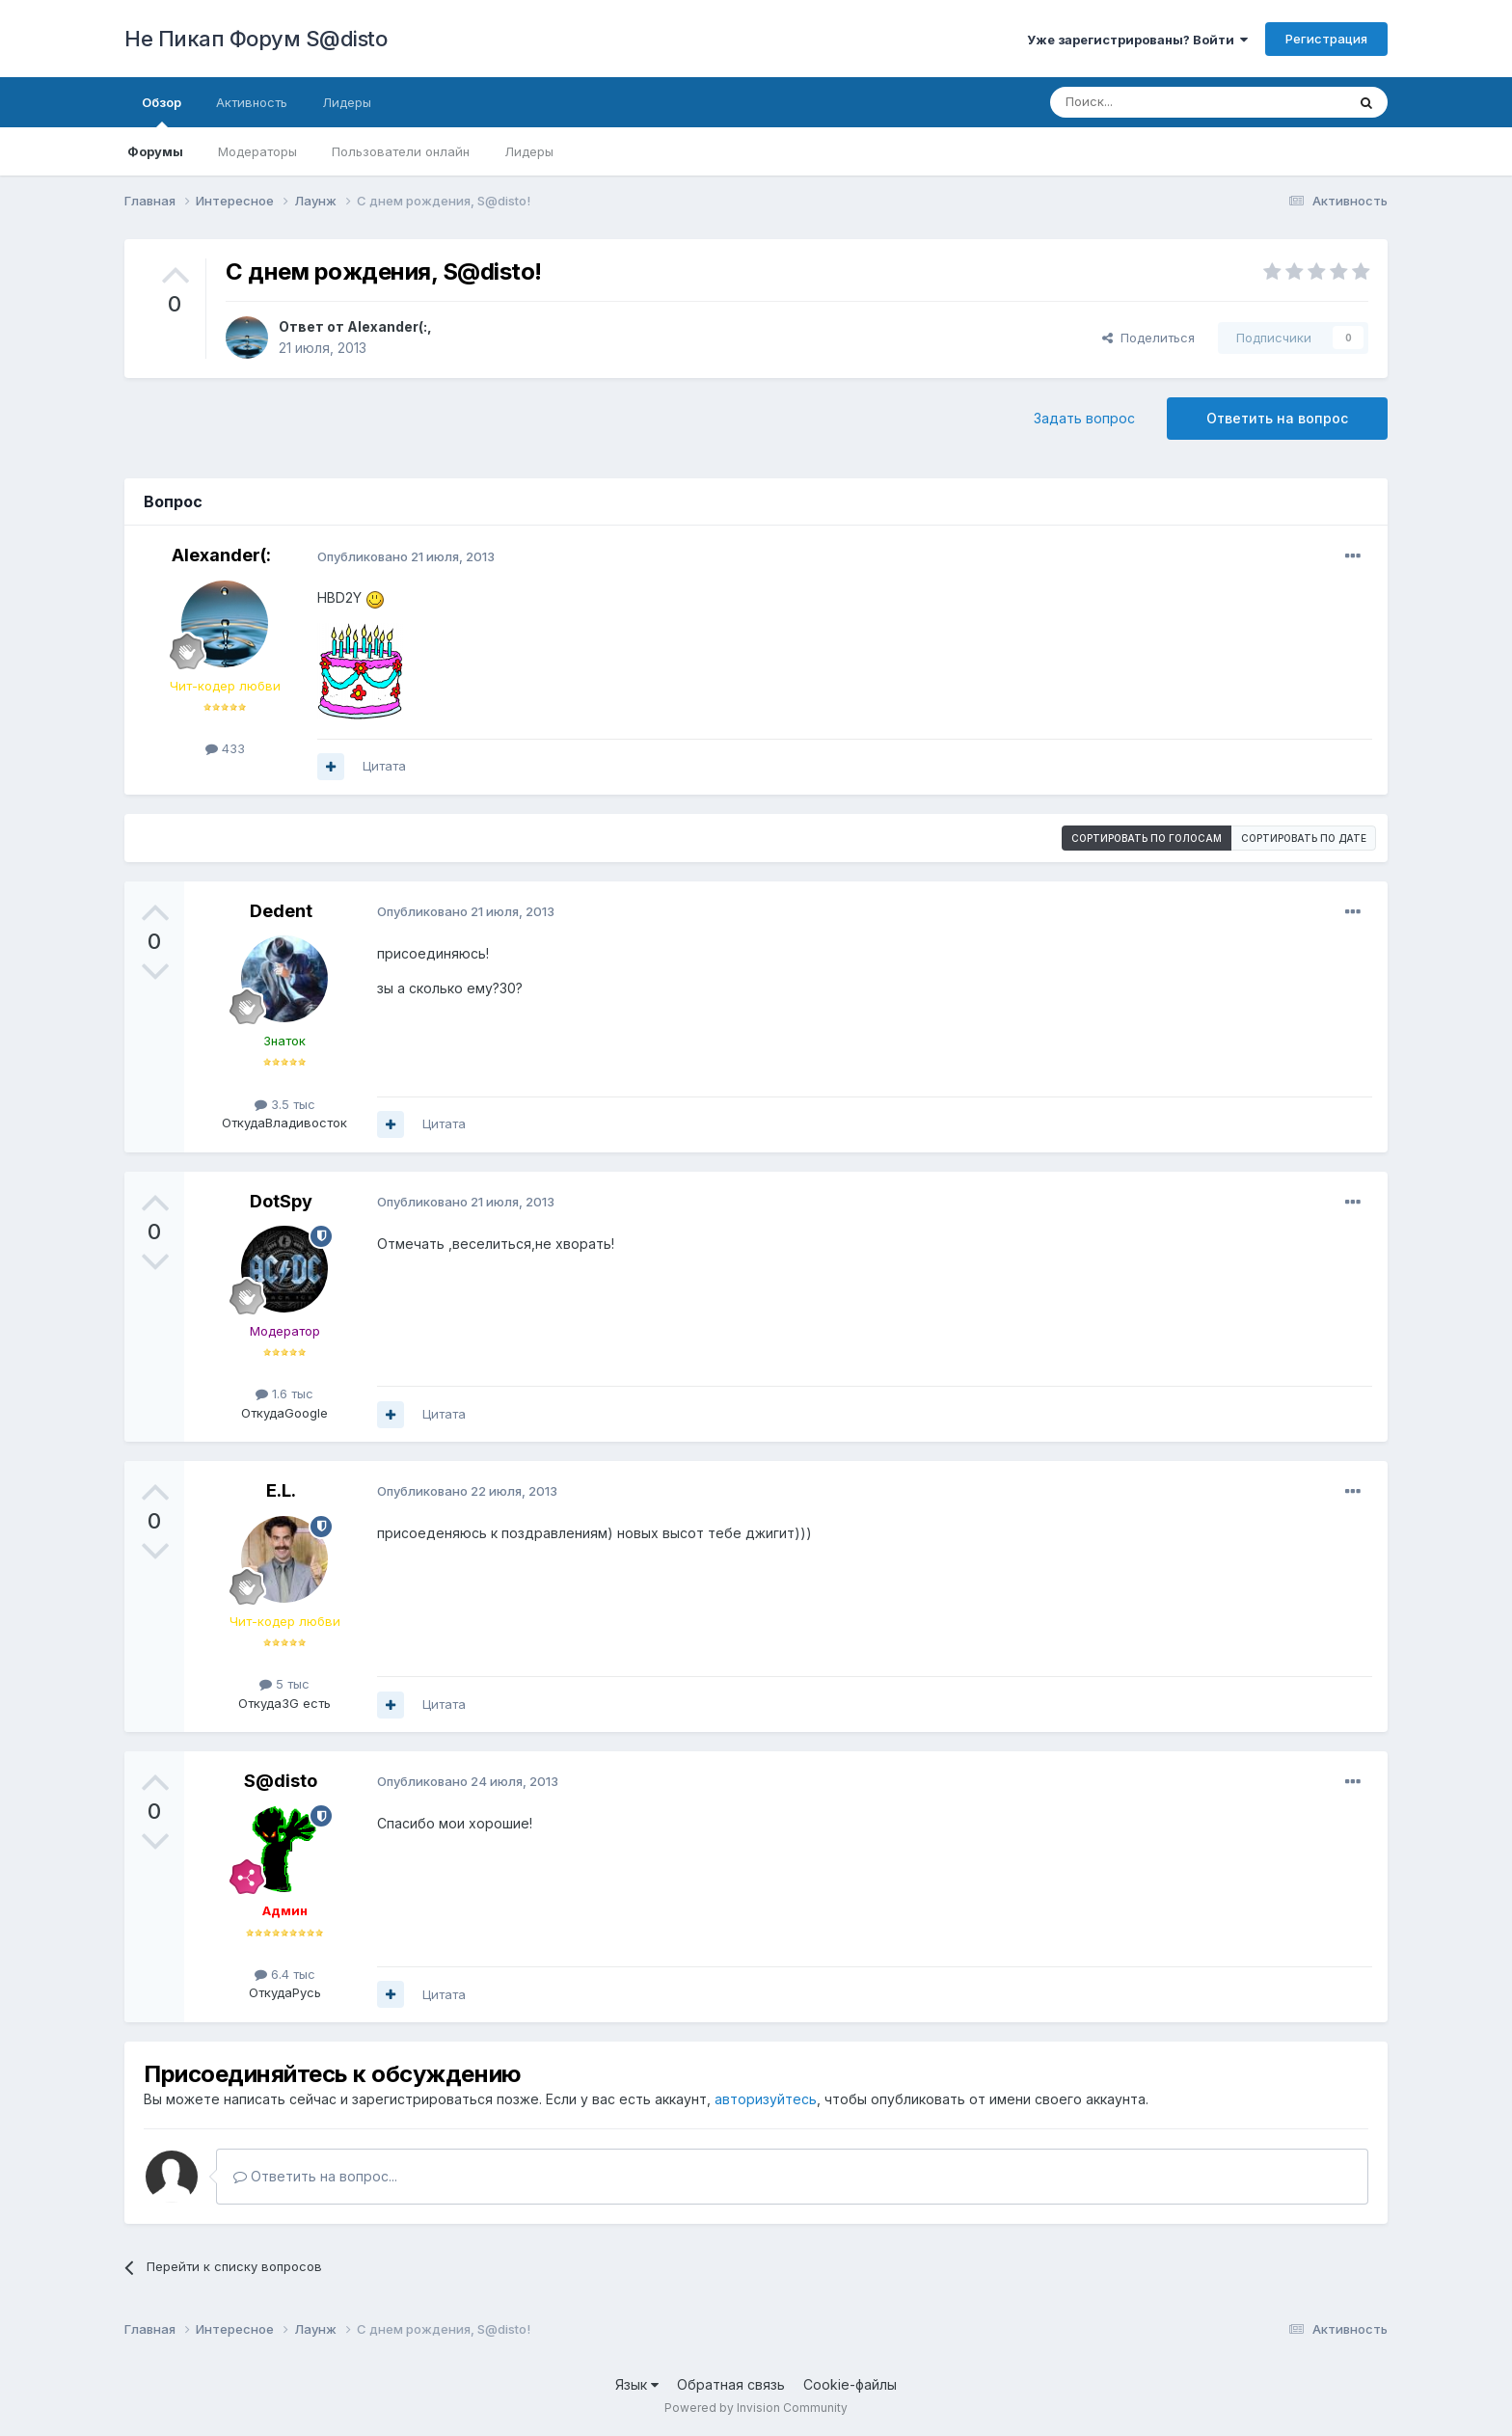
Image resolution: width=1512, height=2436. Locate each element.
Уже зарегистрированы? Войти (1137, 39)
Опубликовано (406, 556)
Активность (251, 102)
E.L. (281, 1490)
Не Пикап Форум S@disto (255, 38)
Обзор (161, 111)
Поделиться (1148, 337)
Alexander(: (387, 326)
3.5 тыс (285, 1104)
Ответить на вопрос (1277, 418)
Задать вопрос (1084, 418)
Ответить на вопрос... (315, 2176)
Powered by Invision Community (756, 2407)
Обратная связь (731, 2384)
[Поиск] (1153, 102)
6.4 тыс (285, 1974)
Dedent (281, 911)
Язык (637, 2384)
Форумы (155, 151)
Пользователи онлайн (401, 151)
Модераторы (257, 151)
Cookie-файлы (850, 2384)
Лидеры (529, 151)
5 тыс (284, 1684)
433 (225, 748)
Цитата (384, 765)
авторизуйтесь (766, 2099)
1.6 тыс (284, 1393)
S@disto (280, 1781)
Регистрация (1326, 38)
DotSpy (281, 1201)
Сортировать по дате (1303, 838)
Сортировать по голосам (1146, 838)
